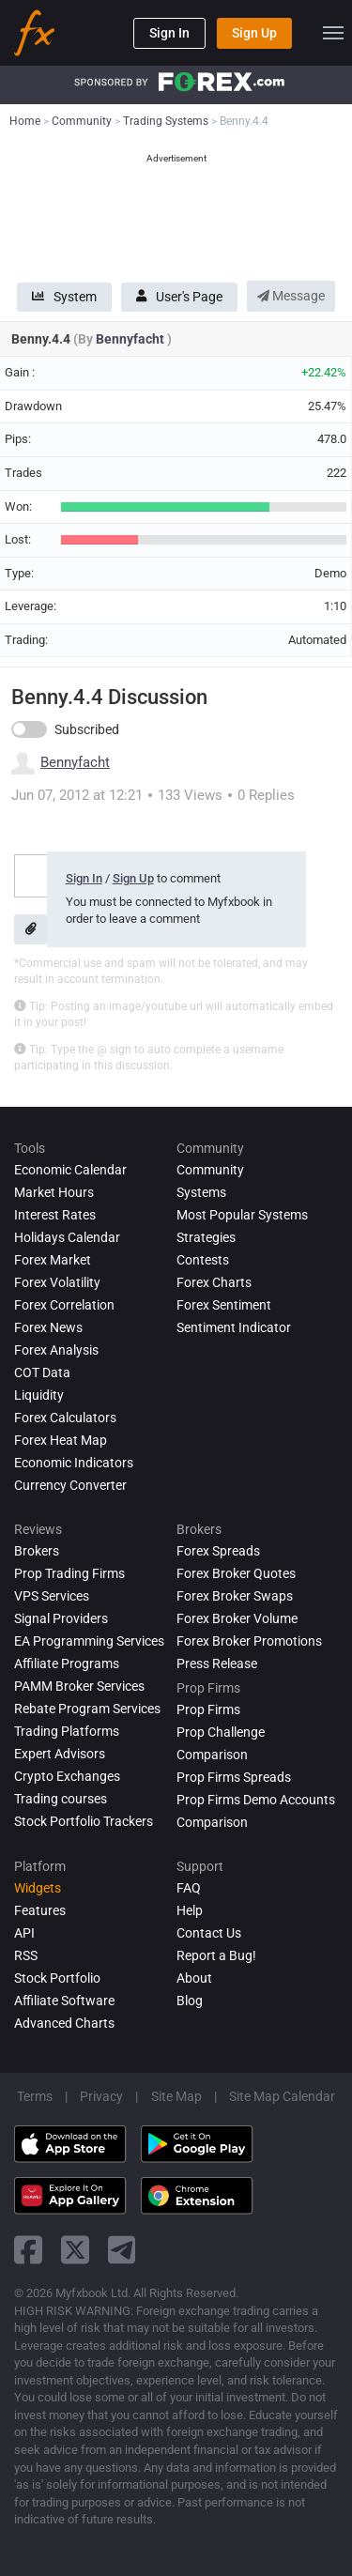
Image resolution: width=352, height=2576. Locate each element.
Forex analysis (56, 1349)
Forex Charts (214, 1282)
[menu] (333, 33)
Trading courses (60, 1798)
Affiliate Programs (66, 1663)
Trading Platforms (66, 1731)
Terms (35, 2096)
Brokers (36, 1550)
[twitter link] (75, 2249)
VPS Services (51, 1595)
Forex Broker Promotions (249, 1640)
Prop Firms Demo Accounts (255, 1799)
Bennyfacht (131, 338)
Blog (189, 2000)
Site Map (176, 2096)
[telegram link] (122, 2249)
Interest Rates (55, 1214)
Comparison (212, 1822)
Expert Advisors (59, 1753)
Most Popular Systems (242, 1214)
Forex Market (52, 1259)
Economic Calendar (70, 1169)
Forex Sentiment (223, 1304)
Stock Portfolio (57, 1978)
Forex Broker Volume (237, 1618)
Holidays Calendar (67, 1237)
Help (189, 1910)
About (194, 1978)
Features (40, 1910)
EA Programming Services (89, 1640)
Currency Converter (70, 1485)
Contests (202, 1259)
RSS (26, 1955)
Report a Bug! (216, 1955)
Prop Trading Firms (69, 1573)
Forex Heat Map (60, 1440)
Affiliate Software (64, 2000)
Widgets (37, 1887)
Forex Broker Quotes (236, 1573)
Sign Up (254, 32)
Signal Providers (61, 1618)
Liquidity (39, 1395)
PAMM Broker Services (79, 1686)
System (64, 296)
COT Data (42, 1372)
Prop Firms (208, 1709)
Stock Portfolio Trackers (83, 1821)
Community (210, 1169)
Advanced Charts (64, 2023)
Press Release (216, 1663)
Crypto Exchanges (67, 1776)
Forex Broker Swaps (234, 1595)
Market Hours (54, 1192)
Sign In (169, 32)
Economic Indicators (73, 1462)
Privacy (101, 2096)
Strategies (206, 1237)
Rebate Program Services (87, 1708)
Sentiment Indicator (233, 1327)
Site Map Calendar (282, 2096)
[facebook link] (28, 2249)
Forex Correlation (64, 1304)
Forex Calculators (65, 1417)
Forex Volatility (57, 1282)
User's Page (179, 296)
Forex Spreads (218, 1550)
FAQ (188, 1887)
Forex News (48, 1327)
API (24, 1932)
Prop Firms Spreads (233, 1777)
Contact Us (208, 1932)
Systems (201, 1192)
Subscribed (86, 729)
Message (291, 295)
